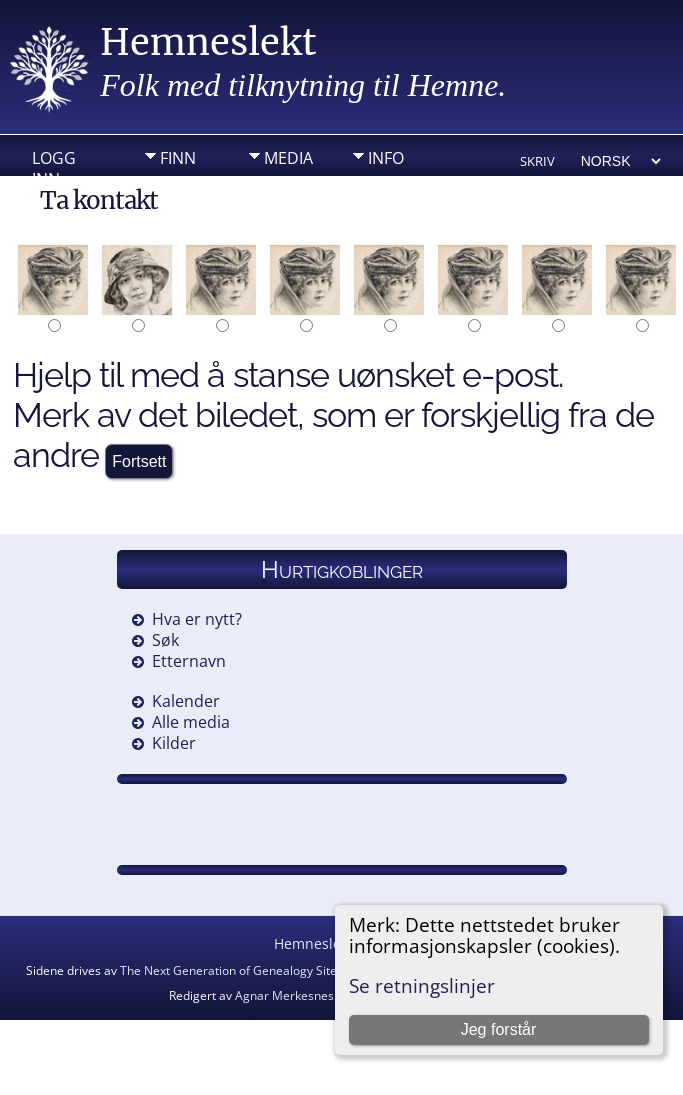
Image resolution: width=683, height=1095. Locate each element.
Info (386, 158)
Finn (178, 158)
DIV (173, 189)
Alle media (191, 722)
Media (288, 158)
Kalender (186, 701)
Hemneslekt (208, 42)
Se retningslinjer (422, 985)
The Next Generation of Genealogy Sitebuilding (250, 970)
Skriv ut (537, 162)
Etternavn (189, 661)
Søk (165, 640)
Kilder (174, 743)
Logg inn (54, 163)
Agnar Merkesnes (284, 995)
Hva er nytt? (197, 619)
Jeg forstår (499, 1029)
